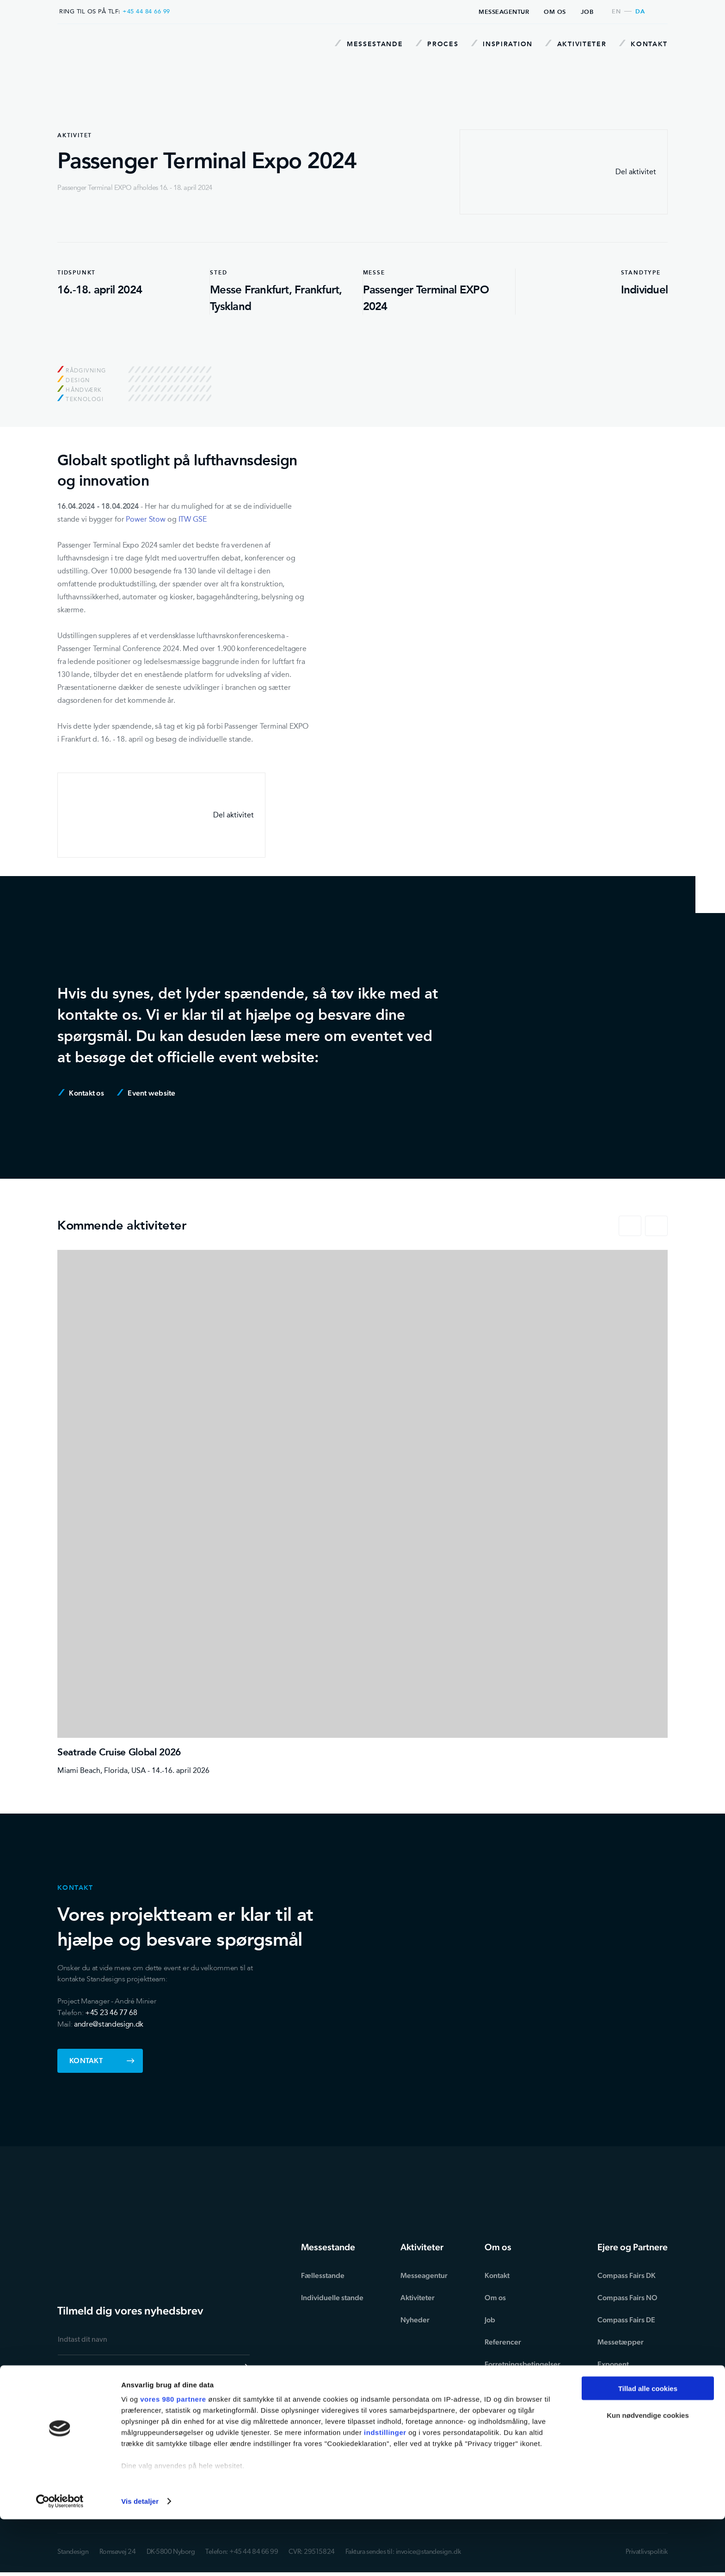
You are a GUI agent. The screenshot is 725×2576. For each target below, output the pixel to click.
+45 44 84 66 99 (146, 11)
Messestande (360, 44)
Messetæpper (620, 2342)
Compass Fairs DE (626, 2319)
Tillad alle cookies (647, 2445)
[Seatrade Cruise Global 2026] (362, 1513)
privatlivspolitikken (146, 2400)
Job (587, 11)
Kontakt (643, 44)
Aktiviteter (573, 44)
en (616, 12)
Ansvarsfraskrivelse (516, 2408)
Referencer (503, 2342)
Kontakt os (81, 1093)
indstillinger (385, 2489)
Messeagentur (504, 11)
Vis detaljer (140, 2558)
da (640, 12)
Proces (430, 44)
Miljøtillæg (502, 2386)
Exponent (613, 2364)
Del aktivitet (563, 172)
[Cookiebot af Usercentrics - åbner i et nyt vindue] (59, 2558)
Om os (555, 11)
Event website (146, 1093)
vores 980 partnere (173, 2456)
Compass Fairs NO (627, 2297)
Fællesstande (322, 2275)
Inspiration (497, 44)
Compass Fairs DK (626, 2275)
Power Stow (146, 519)
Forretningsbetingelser (522, 2364)
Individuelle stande (332, 2297)
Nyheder (415, 2319)
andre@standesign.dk (108, 2024)
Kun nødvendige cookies (648, 2472)
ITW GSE (192, 519)
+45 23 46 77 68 (111, 2012)
